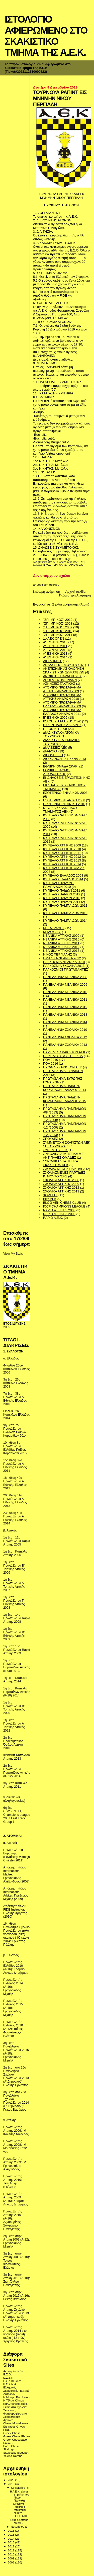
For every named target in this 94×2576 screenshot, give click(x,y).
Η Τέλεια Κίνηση (13, 2400)
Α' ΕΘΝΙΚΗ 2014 (55, 657)
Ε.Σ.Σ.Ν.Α (9, 2384)
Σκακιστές (9, 2410)
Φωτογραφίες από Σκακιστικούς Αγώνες (15, 2417)
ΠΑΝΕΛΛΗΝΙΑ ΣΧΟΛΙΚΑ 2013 (65, 1045)
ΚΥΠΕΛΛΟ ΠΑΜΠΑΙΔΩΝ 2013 (65, 913)
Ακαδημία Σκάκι (13, 2371)
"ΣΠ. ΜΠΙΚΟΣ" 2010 (57, 631)
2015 (11, 2534)
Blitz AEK (49, 1199)
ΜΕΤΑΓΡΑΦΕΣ (53, 928)
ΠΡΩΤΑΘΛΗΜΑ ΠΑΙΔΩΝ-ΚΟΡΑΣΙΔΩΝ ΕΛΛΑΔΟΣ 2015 (64, 1099)
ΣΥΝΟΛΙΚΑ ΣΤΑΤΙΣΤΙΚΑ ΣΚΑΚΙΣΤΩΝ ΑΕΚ (60, 1163)
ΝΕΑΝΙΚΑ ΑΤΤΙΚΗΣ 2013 (61, 951)
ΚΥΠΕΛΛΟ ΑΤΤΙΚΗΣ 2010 (62, 849)
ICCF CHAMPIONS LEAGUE (64, 1206)
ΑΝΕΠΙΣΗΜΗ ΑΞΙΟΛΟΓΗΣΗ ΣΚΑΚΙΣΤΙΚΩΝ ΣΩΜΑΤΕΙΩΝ (63, 670)
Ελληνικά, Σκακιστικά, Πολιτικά (16, 2389)
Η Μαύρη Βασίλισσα (16, 2397)
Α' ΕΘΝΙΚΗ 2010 (55, 642)
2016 (11, 2530)
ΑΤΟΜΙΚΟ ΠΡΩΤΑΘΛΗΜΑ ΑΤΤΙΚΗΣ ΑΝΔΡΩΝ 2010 (62, 697)
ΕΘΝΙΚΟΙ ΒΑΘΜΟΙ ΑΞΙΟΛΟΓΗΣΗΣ (56, 772)
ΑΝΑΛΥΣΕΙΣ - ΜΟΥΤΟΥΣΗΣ (63, 665)
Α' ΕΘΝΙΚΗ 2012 (55, 650)
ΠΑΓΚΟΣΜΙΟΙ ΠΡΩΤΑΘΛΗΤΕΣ (65, 969)
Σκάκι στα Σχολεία (15, 2407)
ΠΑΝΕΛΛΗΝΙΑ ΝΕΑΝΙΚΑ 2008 (65, 977)
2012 (11, 2546)
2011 (11, 2550)
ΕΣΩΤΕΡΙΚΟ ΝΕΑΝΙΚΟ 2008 (64, 800)
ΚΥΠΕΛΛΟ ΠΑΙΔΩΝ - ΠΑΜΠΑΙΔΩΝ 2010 (58, 885)
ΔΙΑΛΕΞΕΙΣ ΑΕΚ (55, 747)
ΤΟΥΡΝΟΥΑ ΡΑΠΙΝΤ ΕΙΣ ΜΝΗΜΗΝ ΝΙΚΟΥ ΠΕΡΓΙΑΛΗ (19, 2510)
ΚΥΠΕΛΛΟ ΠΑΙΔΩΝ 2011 (61, 890)
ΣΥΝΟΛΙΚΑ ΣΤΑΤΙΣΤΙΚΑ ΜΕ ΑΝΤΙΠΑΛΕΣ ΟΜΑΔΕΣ (63, 1155)
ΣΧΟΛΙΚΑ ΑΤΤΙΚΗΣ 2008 (61, 1180)
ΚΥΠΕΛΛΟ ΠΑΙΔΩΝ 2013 (61, 898)
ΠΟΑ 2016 (50, 1063)
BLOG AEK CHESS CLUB (62, 1203)
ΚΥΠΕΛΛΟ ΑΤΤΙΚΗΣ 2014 (62, 864)
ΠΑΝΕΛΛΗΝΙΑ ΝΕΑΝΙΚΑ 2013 (65, 1014)
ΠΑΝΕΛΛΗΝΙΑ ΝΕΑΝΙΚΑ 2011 (65, 999)
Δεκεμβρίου (18, 2487)
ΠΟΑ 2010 (50, 1060)
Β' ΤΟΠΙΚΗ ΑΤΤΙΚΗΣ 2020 (62, 721)
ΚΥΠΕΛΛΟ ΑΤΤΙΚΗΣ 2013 (62, 860)
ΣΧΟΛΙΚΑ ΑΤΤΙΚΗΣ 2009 (61, 1184)
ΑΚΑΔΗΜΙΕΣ (52, 661)
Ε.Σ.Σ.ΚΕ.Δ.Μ (12, 2380)
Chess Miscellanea (15, 2423)
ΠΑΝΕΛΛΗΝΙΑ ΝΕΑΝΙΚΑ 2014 (65, 1022)
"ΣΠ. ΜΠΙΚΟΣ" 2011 (57, 635)
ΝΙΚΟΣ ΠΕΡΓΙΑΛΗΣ (54, 564)
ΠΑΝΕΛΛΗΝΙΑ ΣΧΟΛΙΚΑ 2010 (65, 1030)
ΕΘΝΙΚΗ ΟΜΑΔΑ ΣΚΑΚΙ (60, 766)
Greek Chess (11, 2433)
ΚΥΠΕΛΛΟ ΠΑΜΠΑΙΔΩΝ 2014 (65, 920)
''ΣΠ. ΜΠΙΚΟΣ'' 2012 (57, 620)
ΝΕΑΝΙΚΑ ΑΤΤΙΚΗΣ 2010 (61, 939)
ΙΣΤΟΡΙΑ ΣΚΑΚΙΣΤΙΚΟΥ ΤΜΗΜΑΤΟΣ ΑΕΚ (60, 809)
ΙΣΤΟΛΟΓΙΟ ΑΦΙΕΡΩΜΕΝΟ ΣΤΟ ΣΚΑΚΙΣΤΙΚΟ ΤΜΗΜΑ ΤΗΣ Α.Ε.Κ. (46, 36)
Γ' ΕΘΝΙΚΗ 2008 (55, 729)
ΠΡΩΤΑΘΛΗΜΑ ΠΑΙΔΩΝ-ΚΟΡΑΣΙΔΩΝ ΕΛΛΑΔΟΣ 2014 (64, 1088)
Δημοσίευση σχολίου (46, 584)
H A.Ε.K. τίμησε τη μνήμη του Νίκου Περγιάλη (19, 2496)
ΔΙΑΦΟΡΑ (50, 751)
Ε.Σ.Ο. (7, 2374)
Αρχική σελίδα (75, 591)
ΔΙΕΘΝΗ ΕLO (53, 755)
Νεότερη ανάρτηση (46, 591)
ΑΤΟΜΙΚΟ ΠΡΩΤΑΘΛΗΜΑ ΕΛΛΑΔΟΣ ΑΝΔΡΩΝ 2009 (62, 704)
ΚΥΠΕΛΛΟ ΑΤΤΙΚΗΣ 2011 (62, 853)
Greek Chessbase (15, 2439)
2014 (11, 2538)
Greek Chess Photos (16, 2436)
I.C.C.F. (8, 2442)
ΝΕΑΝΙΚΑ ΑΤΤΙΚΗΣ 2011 (61, 943)
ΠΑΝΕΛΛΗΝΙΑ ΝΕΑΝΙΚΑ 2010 (65, 992)
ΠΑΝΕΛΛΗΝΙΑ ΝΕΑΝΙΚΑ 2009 (65, 984)
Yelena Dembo (12, 2455)
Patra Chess (11, 2446)
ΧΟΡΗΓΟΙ (50, 1195)
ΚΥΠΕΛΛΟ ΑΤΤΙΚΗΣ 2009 (62, 845)
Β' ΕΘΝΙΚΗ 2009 (55, 717)
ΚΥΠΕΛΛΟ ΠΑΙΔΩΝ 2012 (61, 894)
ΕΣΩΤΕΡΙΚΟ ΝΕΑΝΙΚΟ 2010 (64, 804)
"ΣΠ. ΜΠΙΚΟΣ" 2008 (57, 623)
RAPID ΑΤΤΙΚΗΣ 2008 (59, 1210)
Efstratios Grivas (14, 2426)
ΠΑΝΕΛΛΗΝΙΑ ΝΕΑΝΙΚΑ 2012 (65, 1007)
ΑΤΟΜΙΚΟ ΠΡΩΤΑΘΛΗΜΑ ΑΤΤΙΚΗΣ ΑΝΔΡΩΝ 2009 (62, 689)
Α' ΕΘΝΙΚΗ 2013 (55, 653)
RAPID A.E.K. (75, 564)
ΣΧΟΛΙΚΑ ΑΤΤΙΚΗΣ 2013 (61, 1191)
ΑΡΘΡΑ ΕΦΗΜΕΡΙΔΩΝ (60, 680)
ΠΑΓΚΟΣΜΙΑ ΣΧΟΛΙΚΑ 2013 (64, 966)
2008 (11, 2562)
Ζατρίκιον (9, 2393)
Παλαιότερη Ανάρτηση (75, 595)
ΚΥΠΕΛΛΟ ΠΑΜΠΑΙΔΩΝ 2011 (65, 905)
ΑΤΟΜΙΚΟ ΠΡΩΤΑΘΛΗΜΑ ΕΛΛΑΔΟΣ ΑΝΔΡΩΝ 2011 (62, 712)
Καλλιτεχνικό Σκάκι (15, 2403)
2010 (11, 2554)
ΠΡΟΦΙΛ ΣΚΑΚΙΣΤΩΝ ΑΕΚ (62, 1067)
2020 (11, 2479)
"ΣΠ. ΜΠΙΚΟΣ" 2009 (57, 627)
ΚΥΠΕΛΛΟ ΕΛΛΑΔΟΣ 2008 (63, 875)
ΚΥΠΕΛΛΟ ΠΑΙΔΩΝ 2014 (61, 902)
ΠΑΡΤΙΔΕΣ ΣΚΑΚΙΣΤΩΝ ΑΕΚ (64, 1052)
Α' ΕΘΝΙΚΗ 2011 (55, 646)
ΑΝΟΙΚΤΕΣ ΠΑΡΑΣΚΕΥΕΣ (62, 676)
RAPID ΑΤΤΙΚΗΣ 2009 (59, 1214)
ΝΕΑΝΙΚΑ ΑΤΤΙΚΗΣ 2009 (61, 935)
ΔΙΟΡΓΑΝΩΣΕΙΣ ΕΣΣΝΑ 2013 (64, 759)
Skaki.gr (8, 2449)
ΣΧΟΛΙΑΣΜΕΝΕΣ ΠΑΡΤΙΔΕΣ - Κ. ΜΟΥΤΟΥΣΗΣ (65, 1174)
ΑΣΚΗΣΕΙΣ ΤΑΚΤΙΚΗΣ (59, 683)
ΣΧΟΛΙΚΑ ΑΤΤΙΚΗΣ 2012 (61, 1187)
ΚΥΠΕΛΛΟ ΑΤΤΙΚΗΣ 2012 (62, 856)
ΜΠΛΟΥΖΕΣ (52, 932)
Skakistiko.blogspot (15, 2452)
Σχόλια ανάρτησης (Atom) (70, 604)
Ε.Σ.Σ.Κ (8, 2377)
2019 (11, 2483)
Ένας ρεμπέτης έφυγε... (19, 2521)
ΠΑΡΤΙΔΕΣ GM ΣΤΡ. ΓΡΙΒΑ (63, 1056)
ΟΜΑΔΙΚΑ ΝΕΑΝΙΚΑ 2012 (62, 958)
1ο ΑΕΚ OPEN (53, 638)
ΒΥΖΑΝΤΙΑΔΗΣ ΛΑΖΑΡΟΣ (62, 725)
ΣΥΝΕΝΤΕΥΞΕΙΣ (55, 1150)
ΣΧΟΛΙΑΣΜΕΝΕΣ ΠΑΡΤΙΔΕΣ (64, 1169)
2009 (11, 2558)
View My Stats (13, 1253)
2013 (11, 2542)
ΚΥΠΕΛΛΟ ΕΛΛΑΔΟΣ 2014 (63, 879)
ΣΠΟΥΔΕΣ (50, 1139)
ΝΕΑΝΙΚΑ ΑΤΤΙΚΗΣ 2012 (61, 947)
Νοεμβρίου (18, 2526)
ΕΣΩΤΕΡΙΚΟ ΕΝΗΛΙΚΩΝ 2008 (65, 793)
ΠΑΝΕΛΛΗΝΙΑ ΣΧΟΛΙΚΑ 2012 (65, 1037)
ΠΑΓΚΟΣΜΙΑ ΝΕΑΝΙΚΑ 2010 (64, 962)
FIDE (6, 2429)
